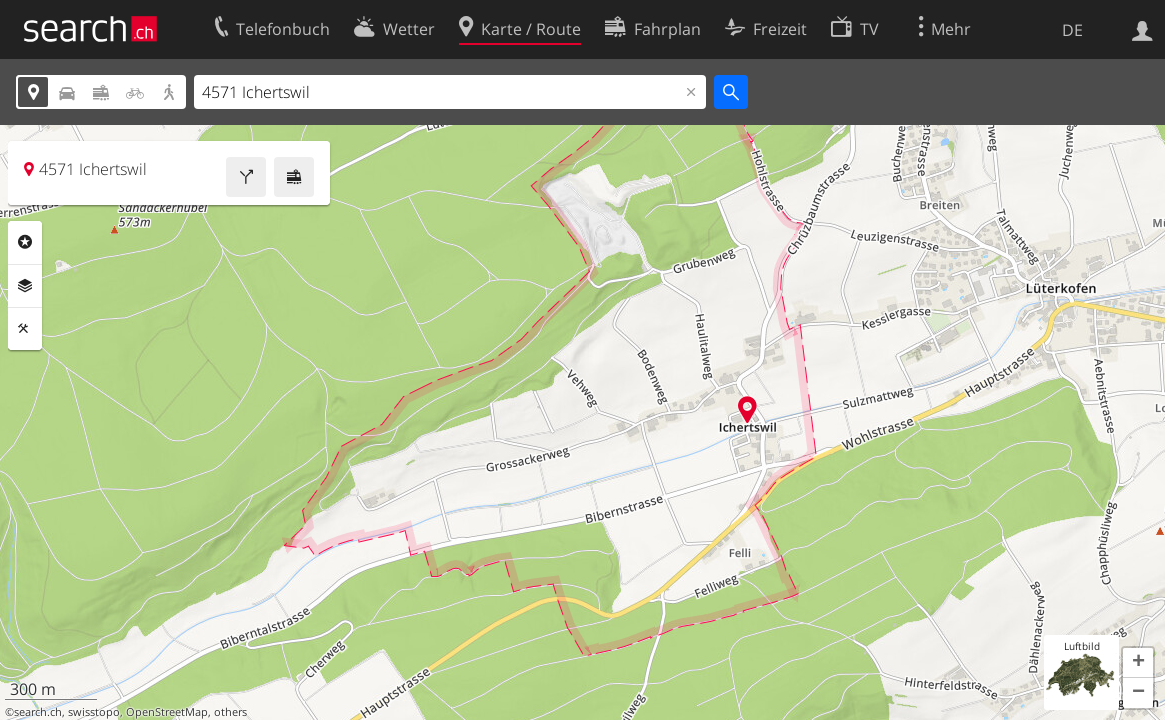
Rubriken (25, 242)
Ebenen (25, 286)
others (230, 712)
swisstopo (94, 712)
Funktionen (25, 329)
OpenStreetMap (167, 712)
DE (1072, 30)
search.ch (38, 712)
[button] (1138, 663)
